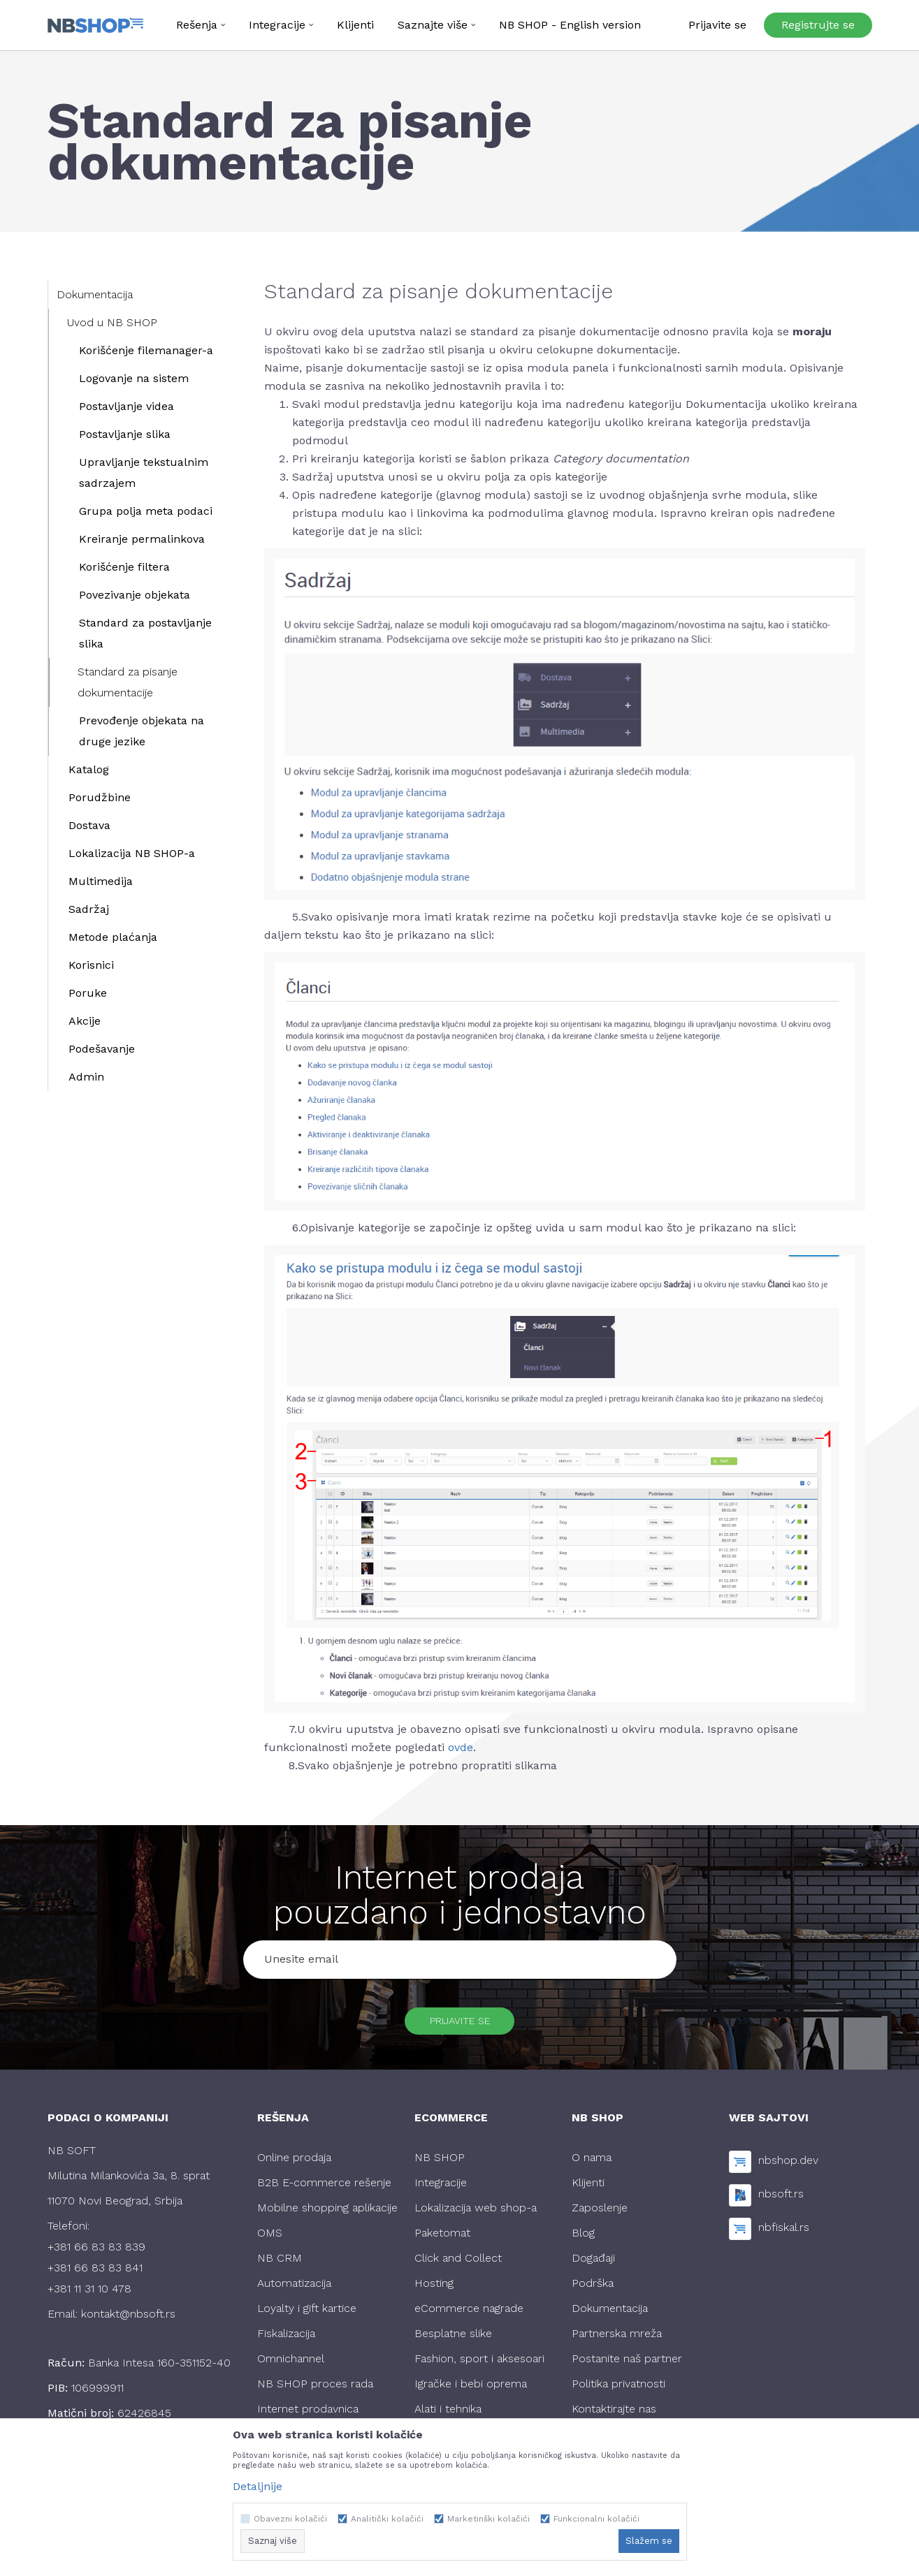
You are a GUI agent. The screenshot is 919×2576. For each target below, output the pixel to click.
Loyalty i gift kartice (306, 2316)
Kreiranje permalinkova (142, 539)
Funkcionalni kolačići (596, 2519)
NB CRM (279, 2266)
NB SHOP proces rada (315, 2392)
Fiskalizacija (286, 2341)
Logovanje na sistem (134, 378)
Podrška (593, 2291)
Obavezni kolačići (290, 2519)
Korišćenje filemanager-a (146, 350)
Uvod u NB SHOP (112, 322)
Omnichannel (290, 2366)
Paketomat (442, 2241)
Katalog (88, 769)
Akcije (84, 1020)
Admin (86, 1076)
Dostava (89, 825)
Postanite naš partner (627, 2366)
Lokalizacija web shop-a (475, 2216)
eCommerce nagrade (468, 2316)
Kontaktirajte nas (614, 2417)
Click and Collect (458, 2266)
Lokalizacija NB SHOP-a (131, 853)
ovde (460, 1747)
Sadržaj (88, 909)
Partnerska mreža (617, 2341)
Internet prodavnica (308, 2417)
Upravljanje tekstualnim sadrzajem (143, 472)
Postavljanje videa (126, 406)
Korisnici (91, 965)
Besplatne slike (453, 2341)
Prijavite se (459, 2025)
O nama (592, 2165)
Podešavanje (101, 1048)
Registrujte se (818, 24)
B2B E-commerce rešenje (324, 2190)
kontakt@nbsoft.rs (128, 2322)
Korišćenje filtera (124, 566)
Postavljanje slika (125, 434)
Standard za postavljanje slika (145, 633)
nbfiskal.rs (783, 2236)
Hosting (434, 2291)
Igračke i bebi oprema (470, 2392)
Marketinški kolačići (488, 2519)
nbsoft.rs (781, 2202)
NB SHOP (439, 2165)
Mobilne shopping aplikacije (327, 2216)
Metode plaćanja (112, 937)
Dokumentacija (95, 294)
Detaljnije (257, 2486)
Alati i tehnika (448, 2417)
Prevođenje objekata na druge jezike (141, 731)
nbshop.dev (788, 2169)
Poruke (87, 993)
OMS (269, 2241)
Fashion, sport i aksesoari (479, 2366)
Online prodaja (294, 2165)
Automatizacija (294, 2291)
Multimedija (100, 881)
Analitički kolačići (387, 2519)
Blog (583, 2241)
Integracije (440, 2190)
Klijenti (588, 2190)
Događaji (593, 2266)
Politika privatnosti (618, 2392)
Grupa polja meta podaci (145, 511)
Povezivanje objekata (134, 594)
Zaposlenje (600, 2216)
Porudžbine (99, 797)
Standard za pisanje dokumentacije (128, 682)
